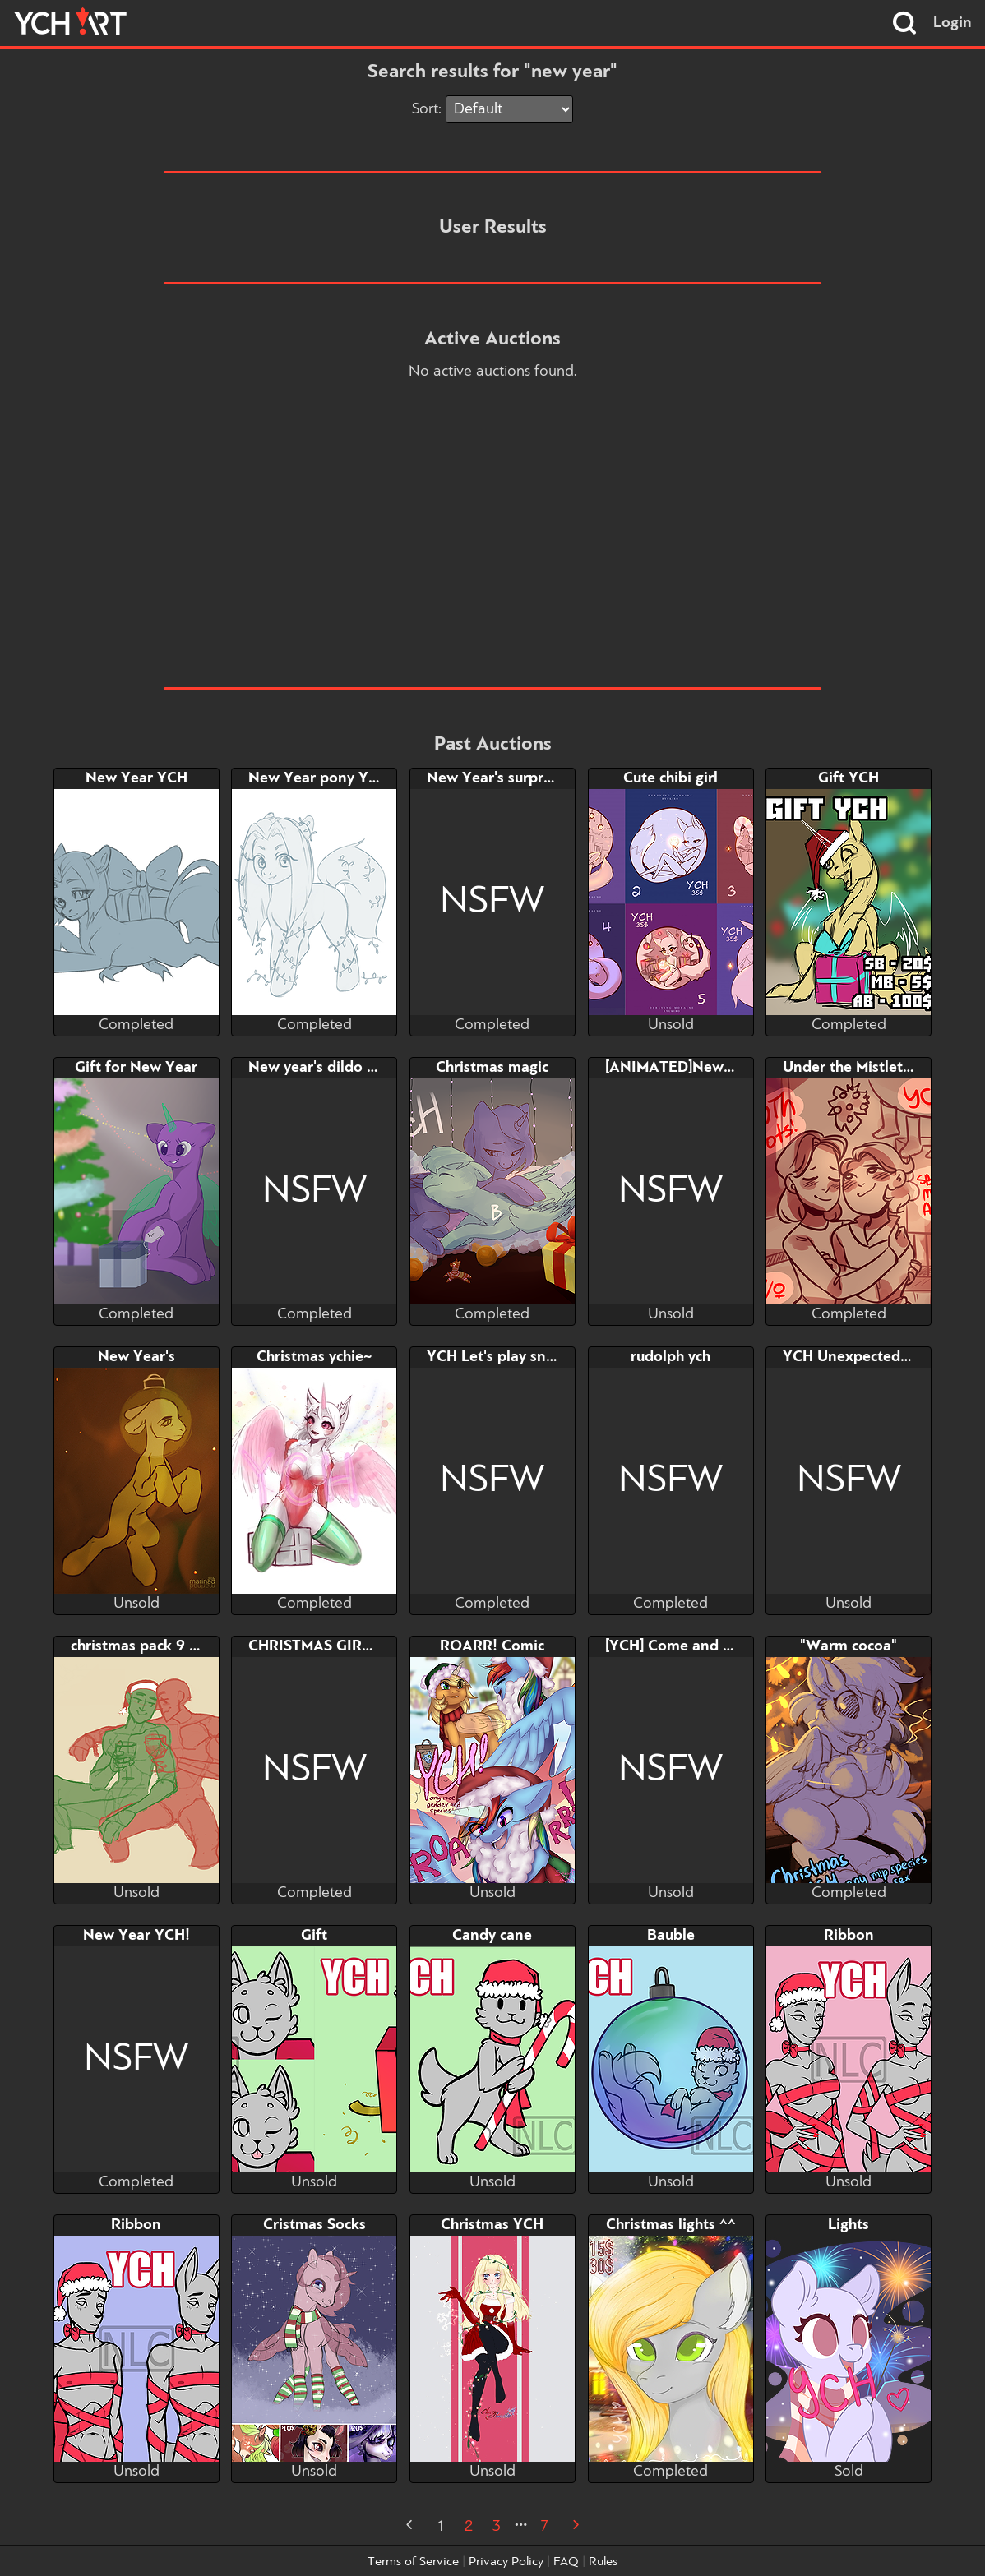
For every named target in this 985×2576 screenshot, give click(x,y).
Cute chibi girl (670, 778)
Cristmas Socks (314, 2225)
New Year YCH (136, 778)
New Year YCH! (136, 1935)
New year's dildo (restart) (335, 1067)
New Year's (136, 1357)
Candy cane (492, 1935)
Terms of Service (413, 2562)
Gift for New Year (136, 1067)
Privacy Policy (506, 2562)
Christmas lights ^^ (671, 2225)
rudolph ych (670, 1357)
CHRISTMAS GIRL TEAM (331, 1646)
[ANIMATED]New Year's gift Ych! (718, 1067)
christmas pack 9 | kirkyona (164, 1646)
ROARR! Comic (492, 1646)
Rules (603, 2562)
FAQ (566, 2562)
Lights (848, 2225)
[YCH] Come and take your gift (710, 1646)
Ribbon (849, 1935)
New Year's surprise (494, 778)
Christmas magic (492, 1067)
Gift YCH (848, 778)
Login (952, 23)
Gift (314, 1935)
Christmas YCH (492, 2225)
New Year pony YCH (318, 778)
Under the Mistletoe (851, 1067)
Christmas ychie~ (314, 1357)
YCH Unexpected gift (855, 1357)
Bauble (671, 1935)
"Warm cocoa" (848, 1646)
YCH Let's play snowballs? (517, 1357)
